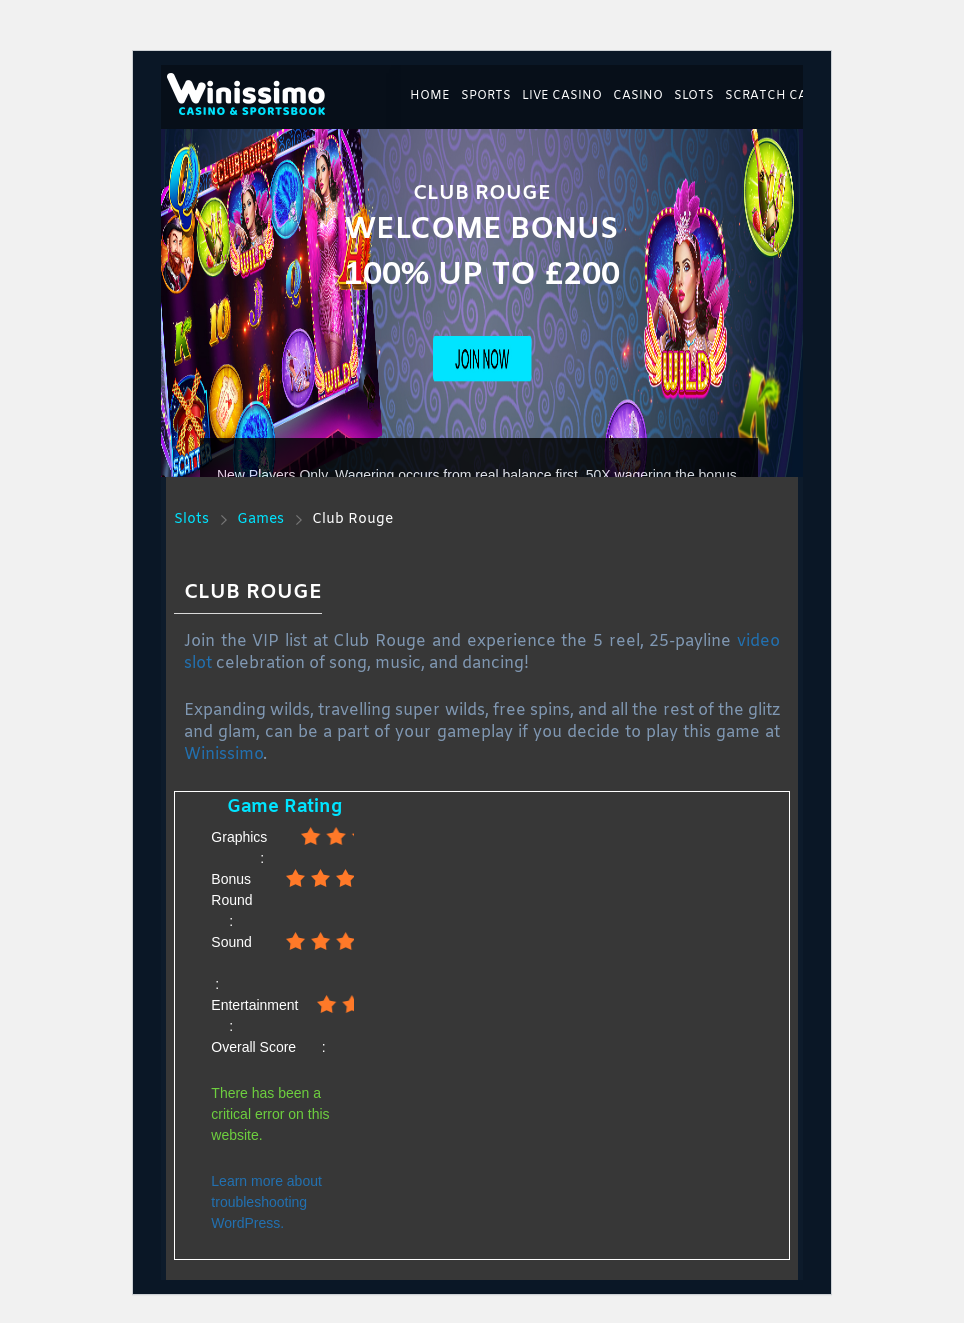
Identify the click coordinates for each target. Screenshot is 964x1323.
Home (430, 96)
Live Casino (562, 96)
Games (260, 519)
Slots (694, 96)
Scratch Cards (778, 96)
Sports (486, 96)
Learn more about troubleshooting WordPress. (266, 1202)
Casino (638, 96)
